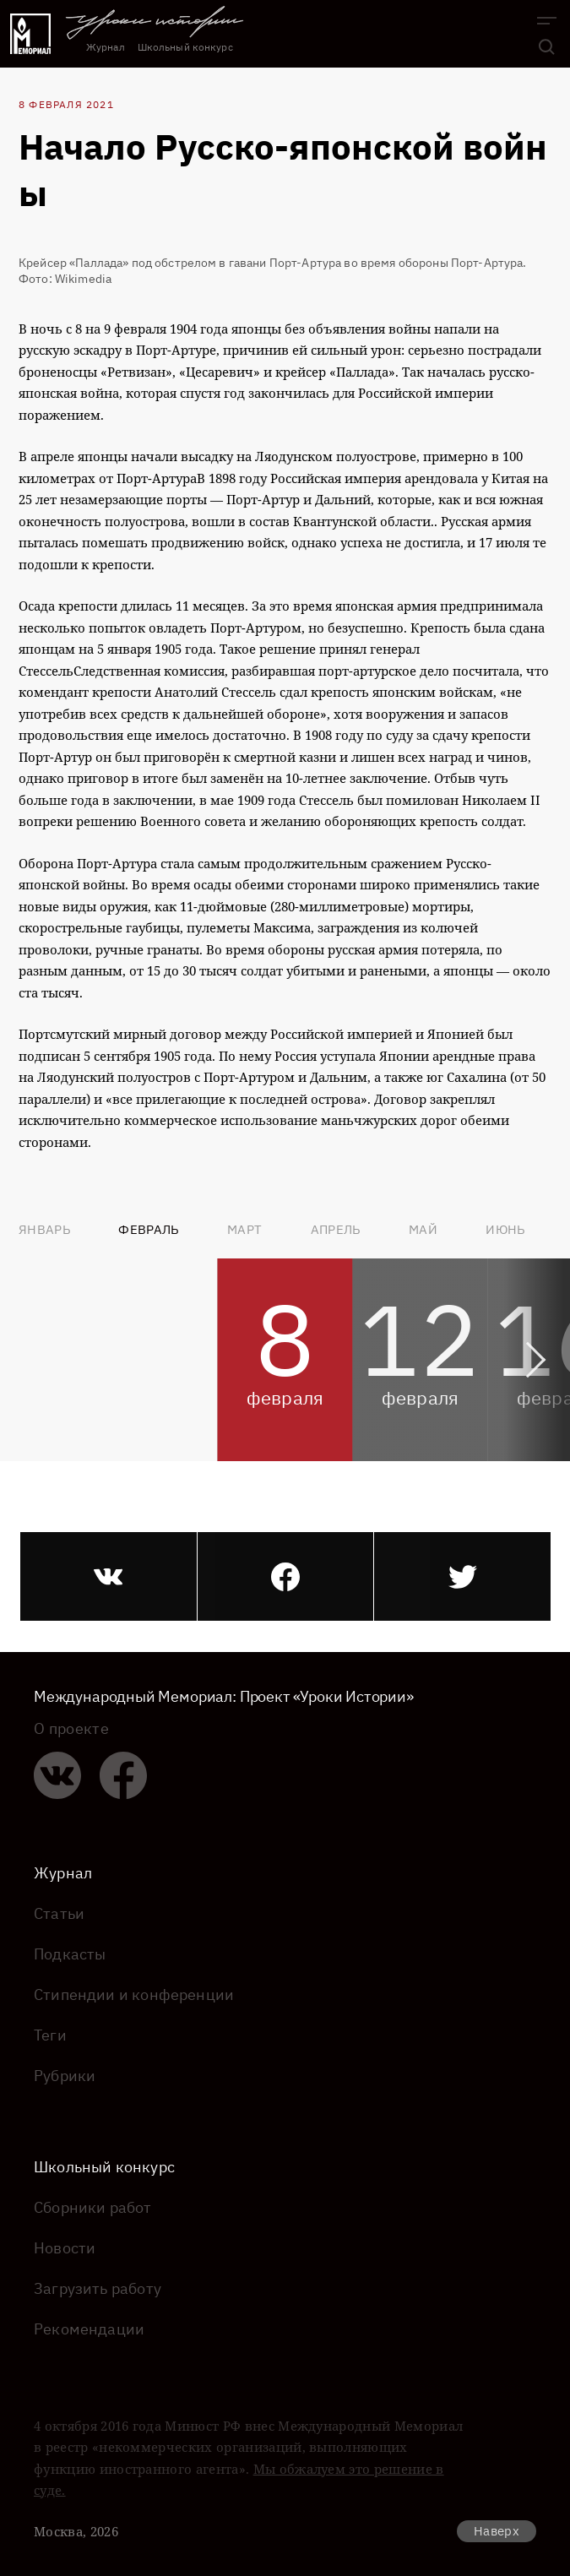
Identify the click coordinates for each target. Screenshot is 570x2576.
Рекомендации (89, 2329)
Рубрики (64, 2075)
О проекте (71, 1729)
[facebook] (286, 1576)
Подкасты (70, 1954)
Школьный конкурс (185, 47)
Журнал (105, 47)
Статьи (59, 1913)
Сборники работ (93, 2207)
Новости (64, 2248)
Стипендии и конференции (134, 1994)
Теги (50, 2035)
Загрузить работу (97, 2288)
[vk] (108, 1576)
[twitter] (462, 1576)
